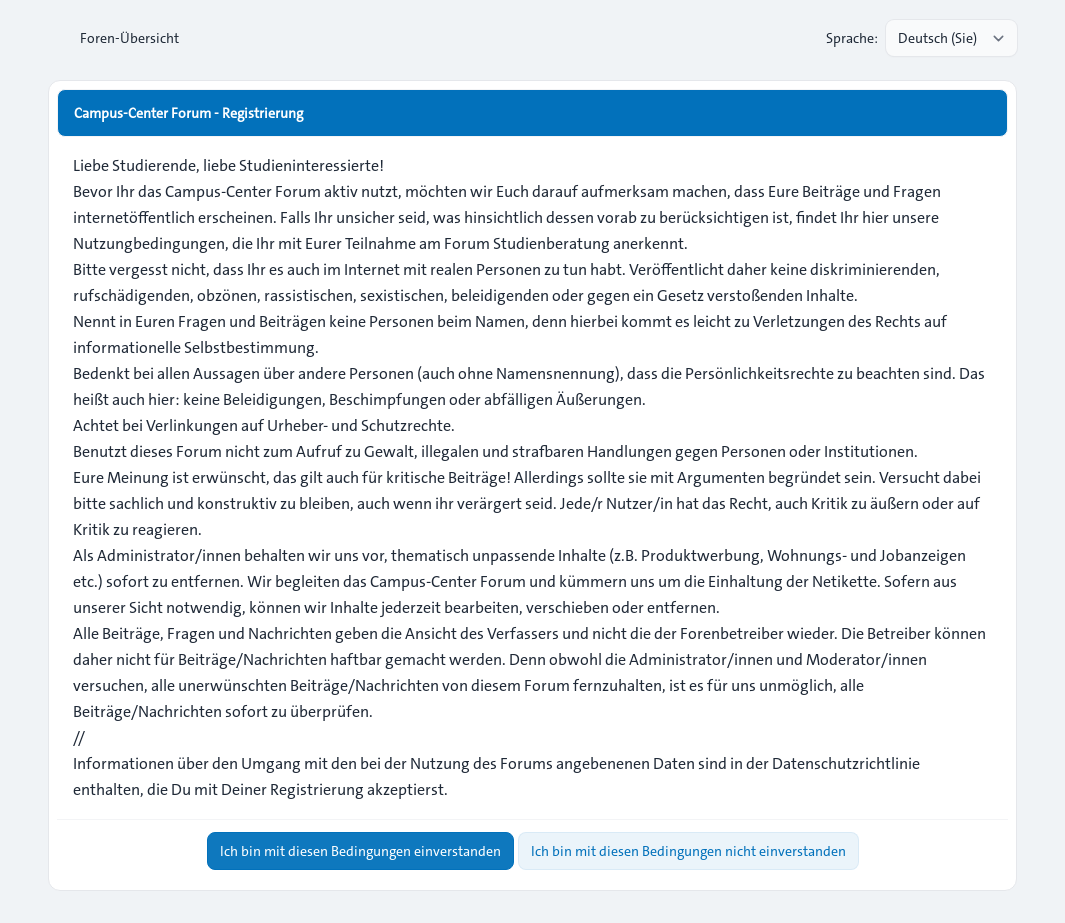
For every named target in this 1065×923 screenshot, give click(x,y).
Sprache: (852, 38)
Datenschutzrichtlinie (846, 763)
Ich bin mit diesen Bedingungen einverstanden (360, 851)
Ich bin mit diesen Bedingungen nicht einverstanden (688, 851)
